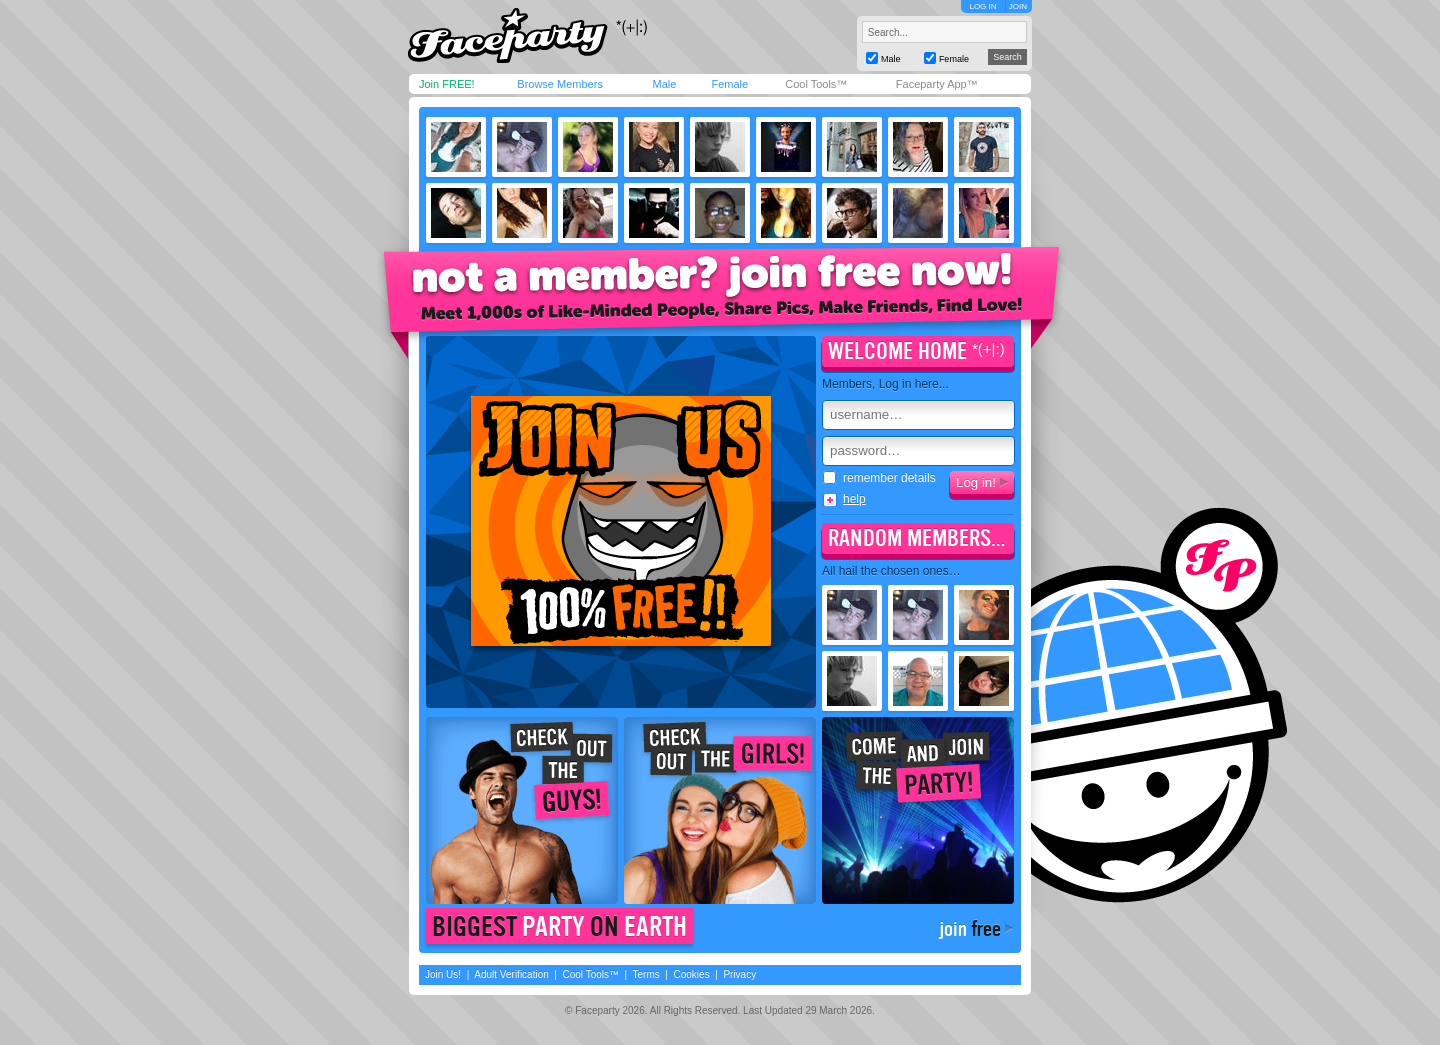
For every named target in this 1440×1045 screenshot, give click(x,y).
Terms (646, 974)
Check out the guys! (522, 810)
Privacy (739, 974)
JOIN (1018, 6)
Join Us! (443, 974)
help (854, 499)
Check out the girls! (720, 810)
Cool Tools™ (816, 84)
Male (664, 84)
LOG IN (982, 6)
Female (729, 84)
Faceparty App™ (937, 84)
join (970, 929)
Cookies (692, 974)
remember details (879, 478)
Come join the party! (918, 810)
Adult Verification (511, 974)
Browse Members (560, 84)
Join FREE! (447, 84)
